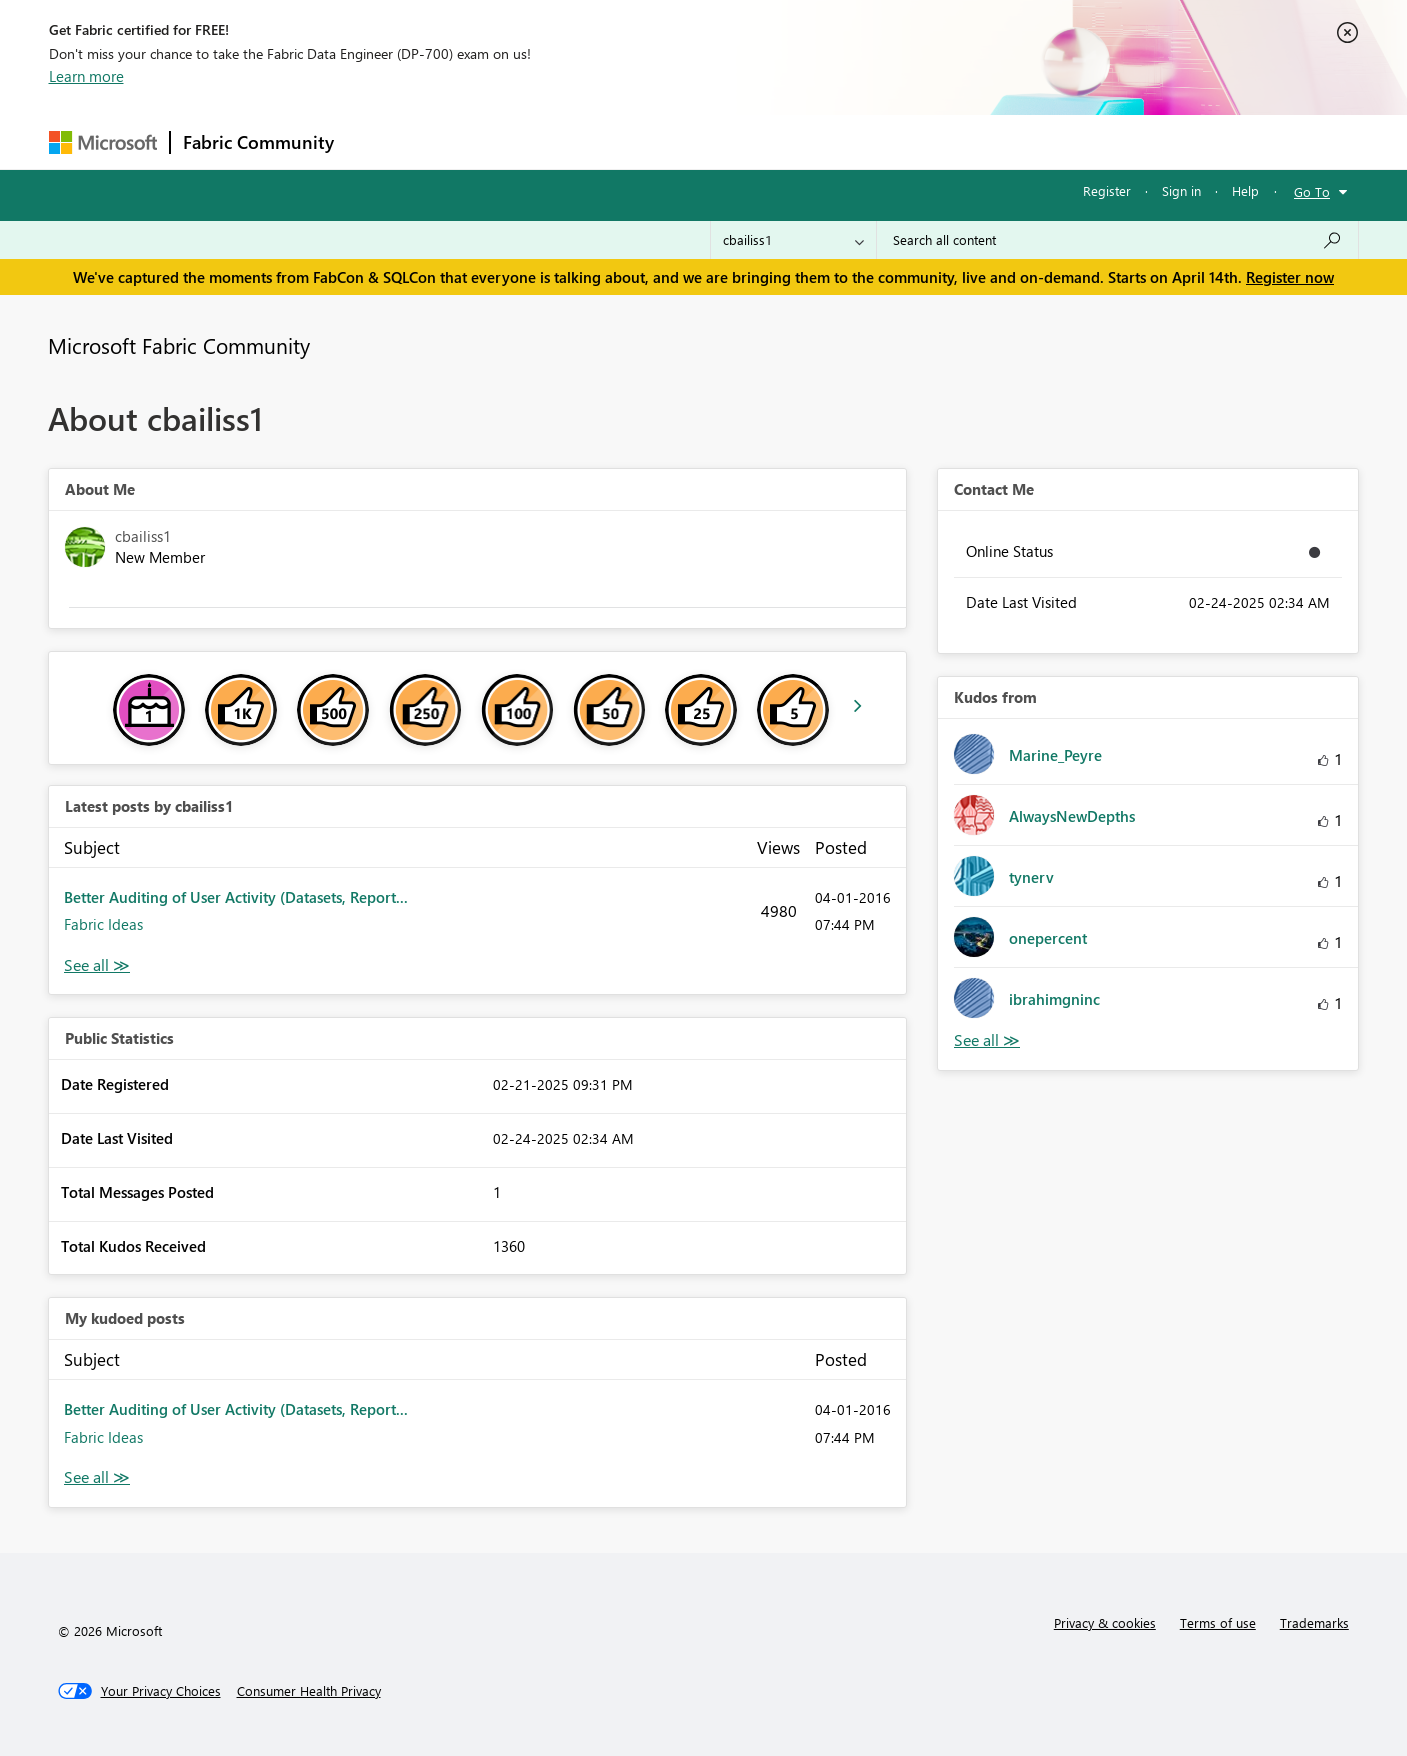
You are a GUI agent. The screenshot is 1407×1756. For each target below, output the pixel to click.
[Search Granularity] (793, 240)
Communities (638, 141)
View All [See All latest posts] (97, 965)
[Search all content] (1117, 240)
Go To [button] (1312, 191)
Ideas (549, 141)
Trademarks (1314, 1622)
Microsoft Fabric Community (179, 345)
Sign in (1181, 190)
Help (1245, 190)
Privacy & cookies (1105, 1622)
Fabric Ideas (103, 924)
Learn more (86, 76)
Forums (379, 141)
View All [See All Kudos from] (987, 1040)
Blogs (728, 141)
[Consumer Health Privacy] (309, 1691)
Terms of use (1218, 1622)
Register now (1290, 277)
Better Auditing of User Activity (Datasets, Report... (236, 897)
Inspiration (467, 141)
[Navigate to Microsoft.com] (103, 142)
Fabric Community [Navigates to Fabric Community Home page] (258, 142)
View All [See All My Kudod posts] (97, 1477)
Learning (805, 141)
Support (889, 141)
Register (1107, 190)
